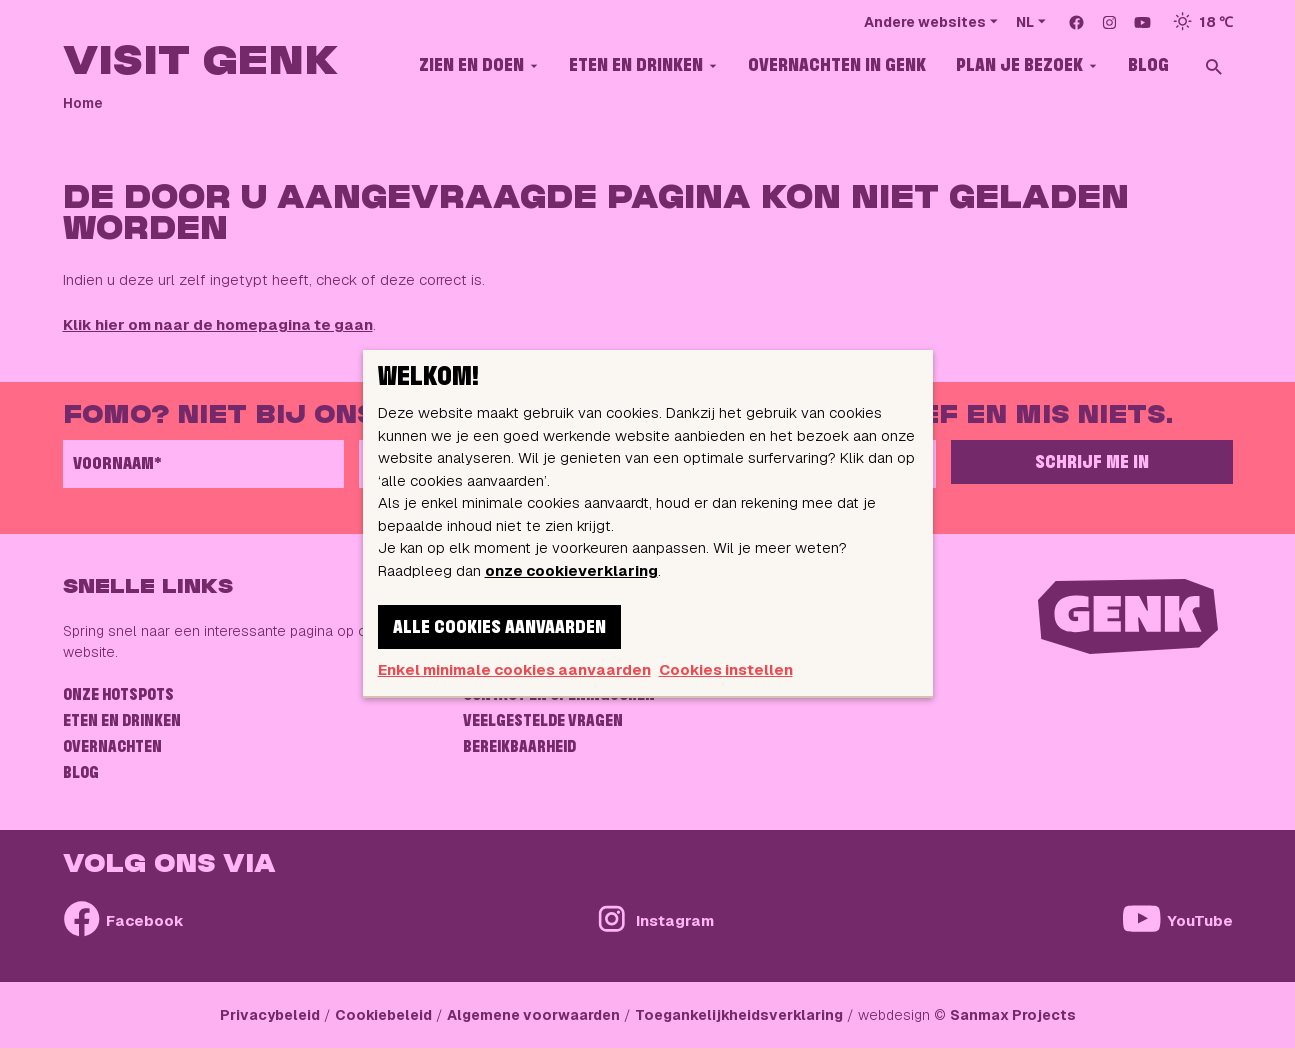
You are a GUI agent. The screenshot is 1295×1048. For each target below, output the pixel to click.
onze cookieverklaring (571, 570)
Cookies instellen (726, 669)
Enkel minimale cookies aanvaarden (514, 669)
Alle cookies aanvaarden (499, 628)
